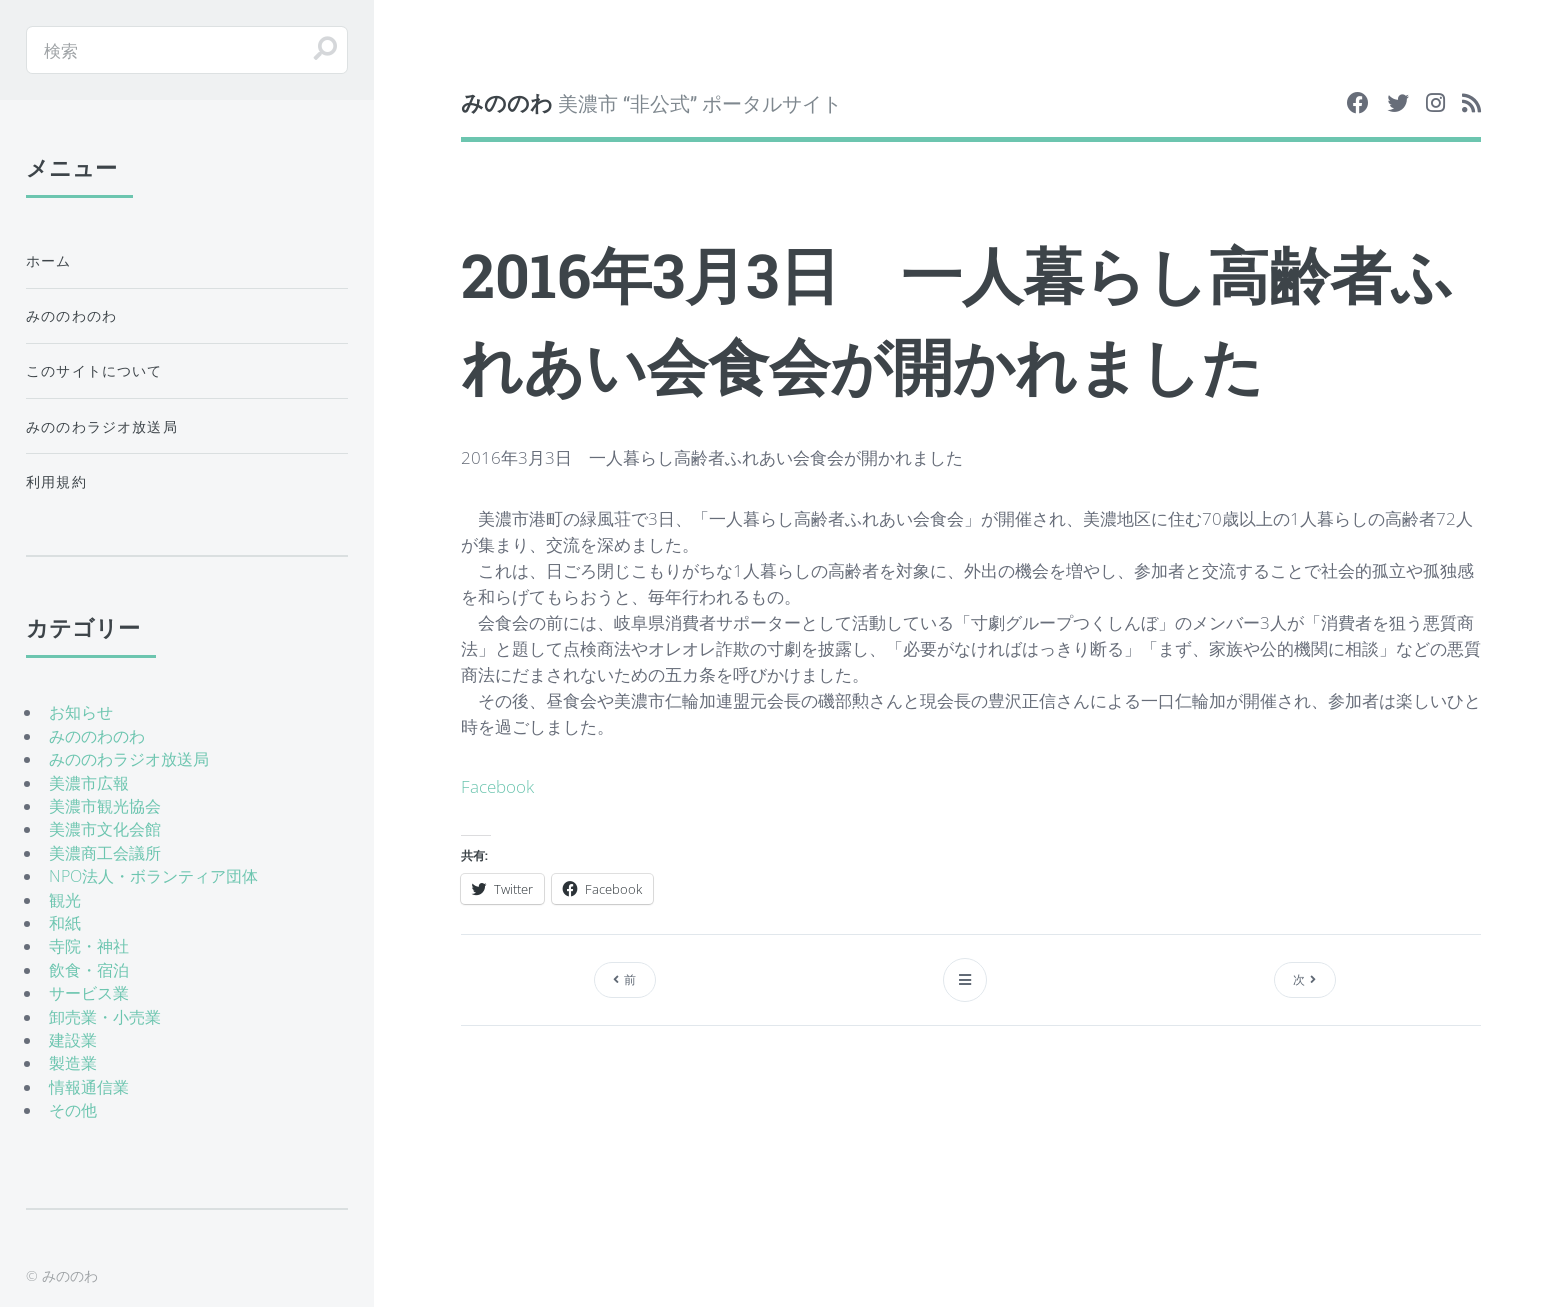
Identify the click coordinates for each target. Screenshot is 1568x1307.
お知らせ (81, 712)
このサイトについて (94, 370)
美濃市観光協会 (105, 806)
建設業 (73, 1040)
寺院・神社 (89, 946)
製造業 (73, 1063)
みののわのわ (71, 315)
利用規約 (56, 481)
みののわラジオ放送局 (102, 426)
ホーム (49, 260)
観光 (65, 900)
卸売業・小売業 (105, 1017)
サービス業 (89, 993)
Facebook (497, 786)
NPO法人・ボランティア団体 (153, 876)
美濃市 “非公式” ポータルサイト (651, 102)
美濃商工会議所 (105, 853)
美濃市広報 (89, 783)
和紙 (65, 923)
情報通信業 (89, 1087)
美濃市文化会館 (105, 829)
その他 (73, 1110)
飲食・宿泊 (89, 970)
